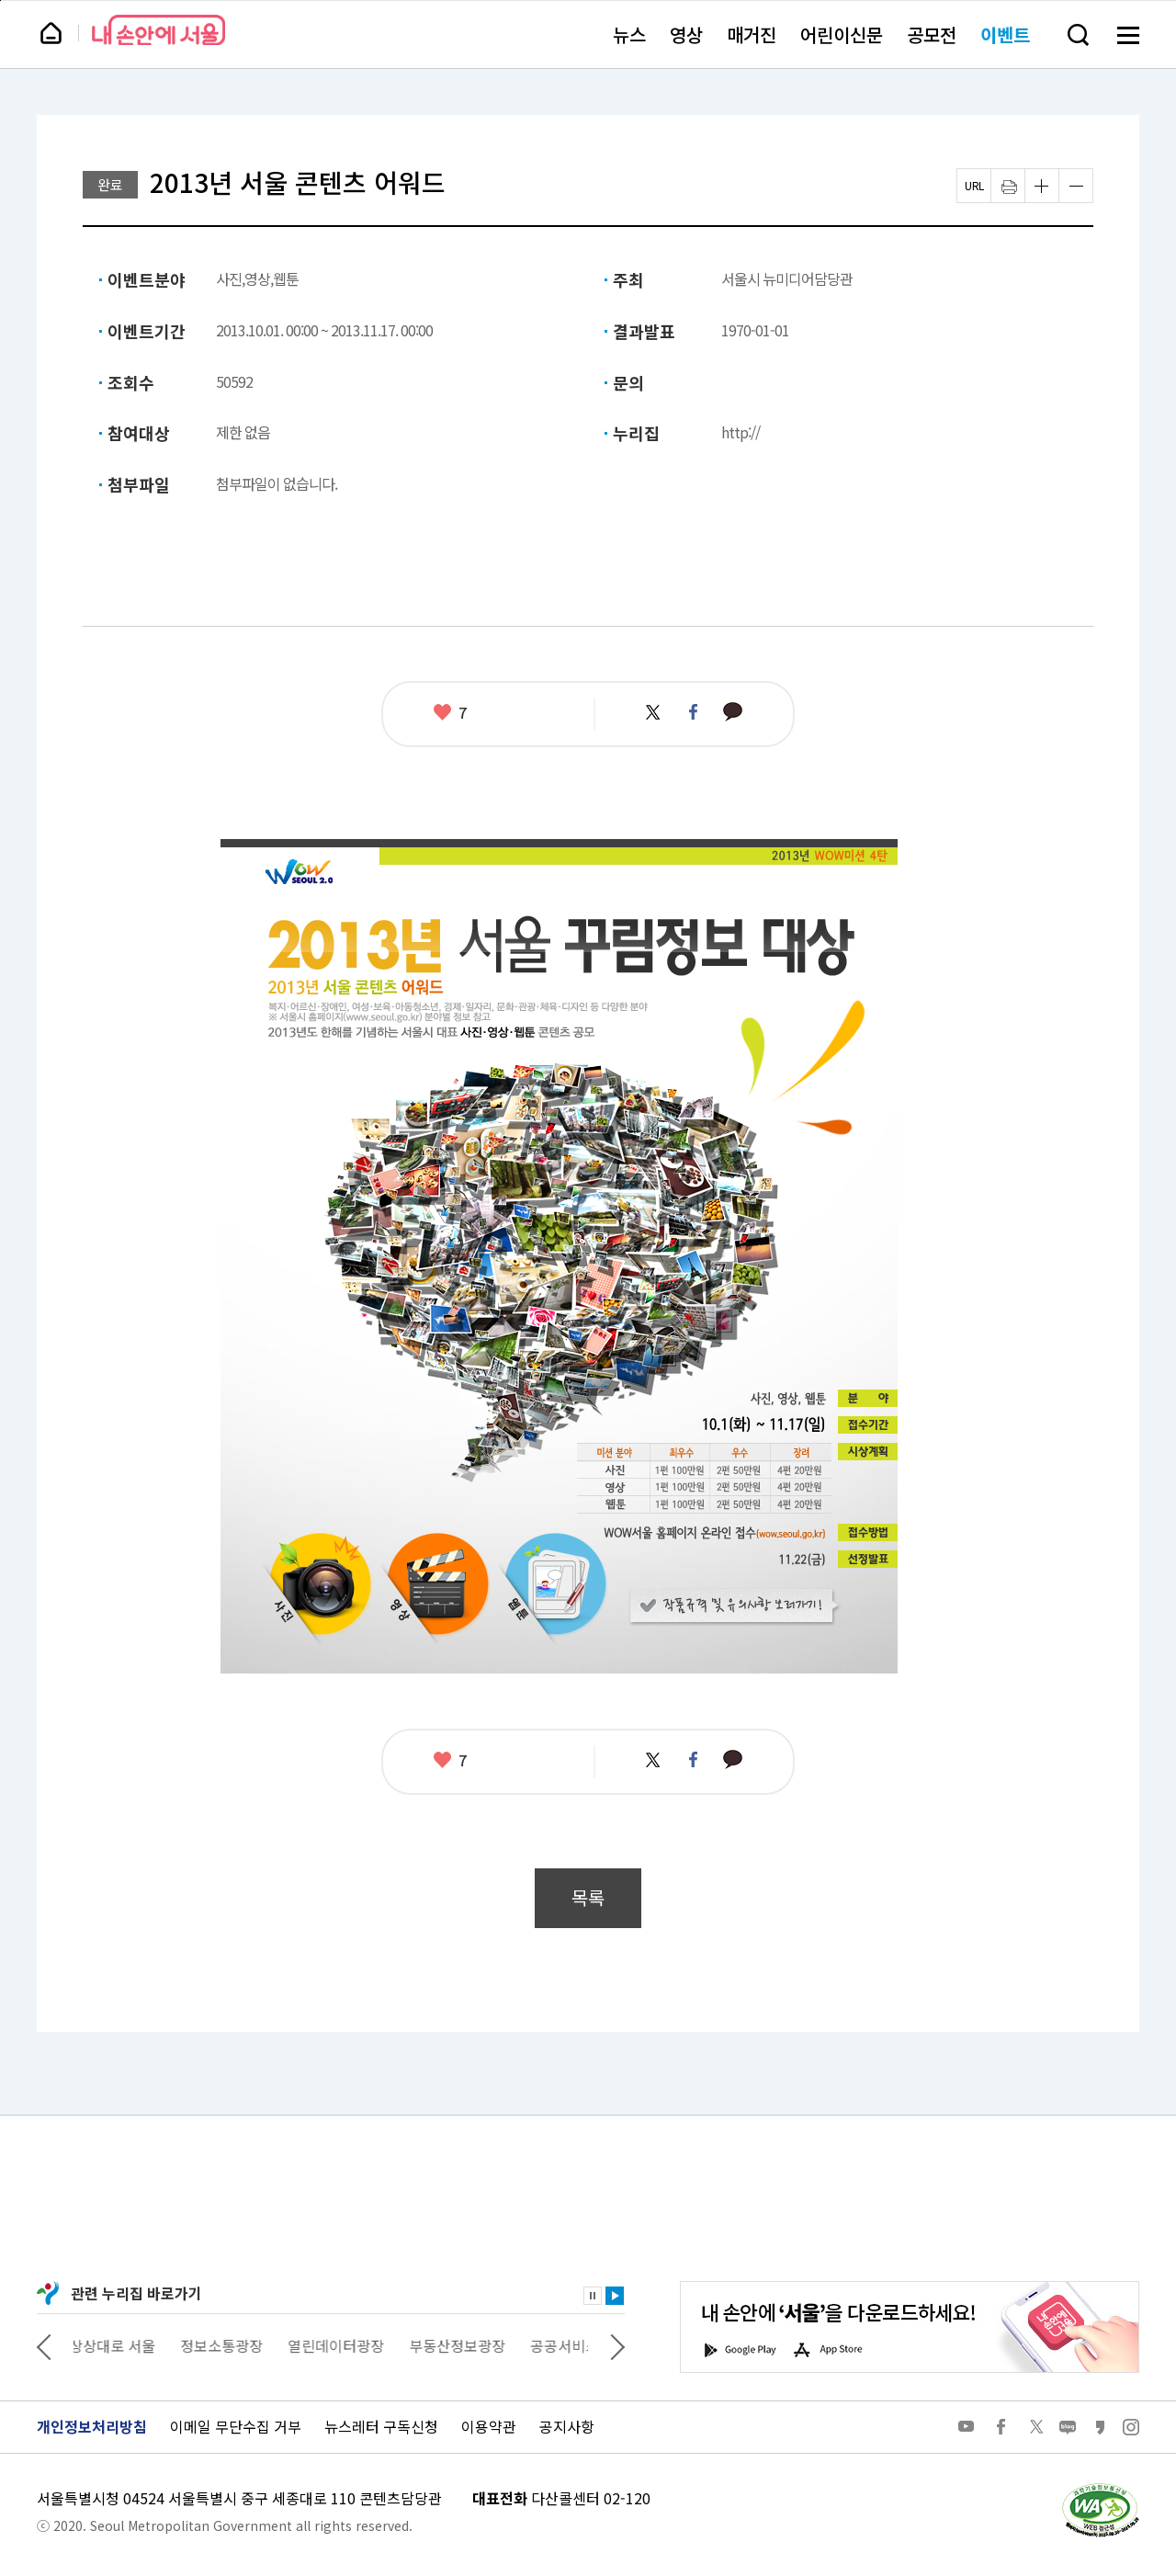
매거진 (751, 34)
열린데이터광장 (340, 2345)
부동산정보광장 (461, 2345)
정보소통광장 (226, 2345)
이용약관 (488, 2426)
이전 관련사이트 (44, 2345)
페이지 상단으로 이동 (0, 0)
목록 (588, 1897)
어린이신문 (841, 34)
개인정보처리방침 (92, 2426)
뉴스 (629, 34)
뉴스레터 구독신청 (381, 2426)
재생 (614, 2296)
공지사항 (566, 2426)
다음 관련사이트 (617, 2345)
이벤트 (1005, 34)
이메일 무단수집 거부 (235, 2426)
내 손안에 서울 (158, 30)
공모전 (931, 34)
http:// (740, 432)
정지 (592, 2296)
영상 (686, 34)
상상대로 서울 (117, 2345)
